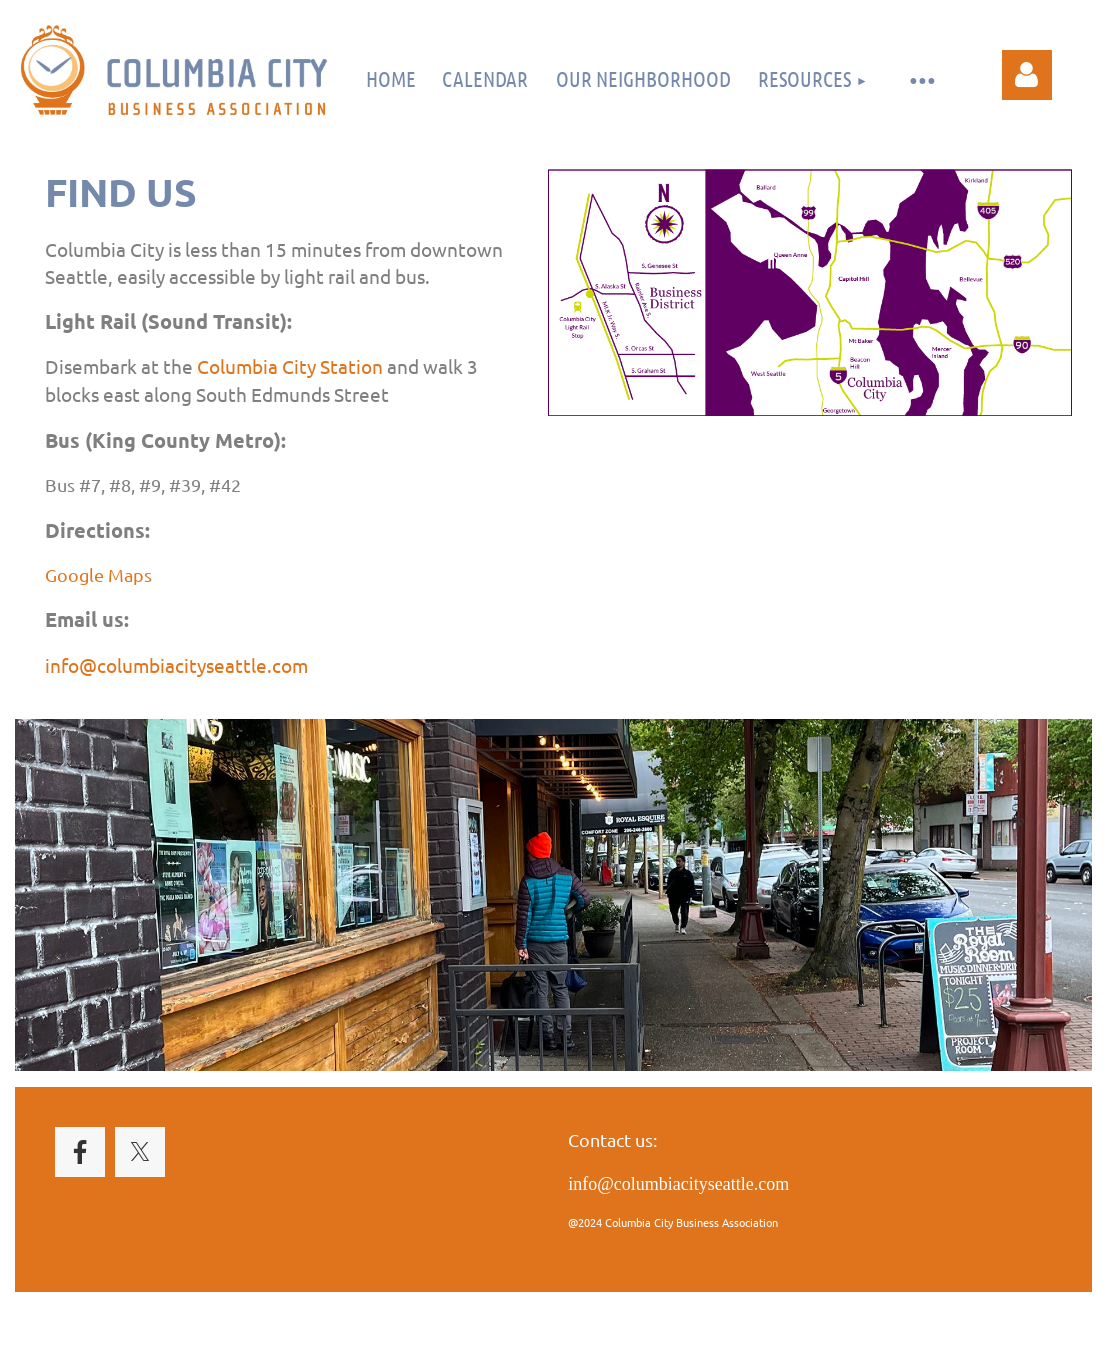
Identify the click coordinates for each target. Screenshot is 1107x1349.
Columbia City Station (290, 366)
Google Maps (98, 574)
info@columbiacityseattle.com (176, 665)
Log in (1027, 75)
